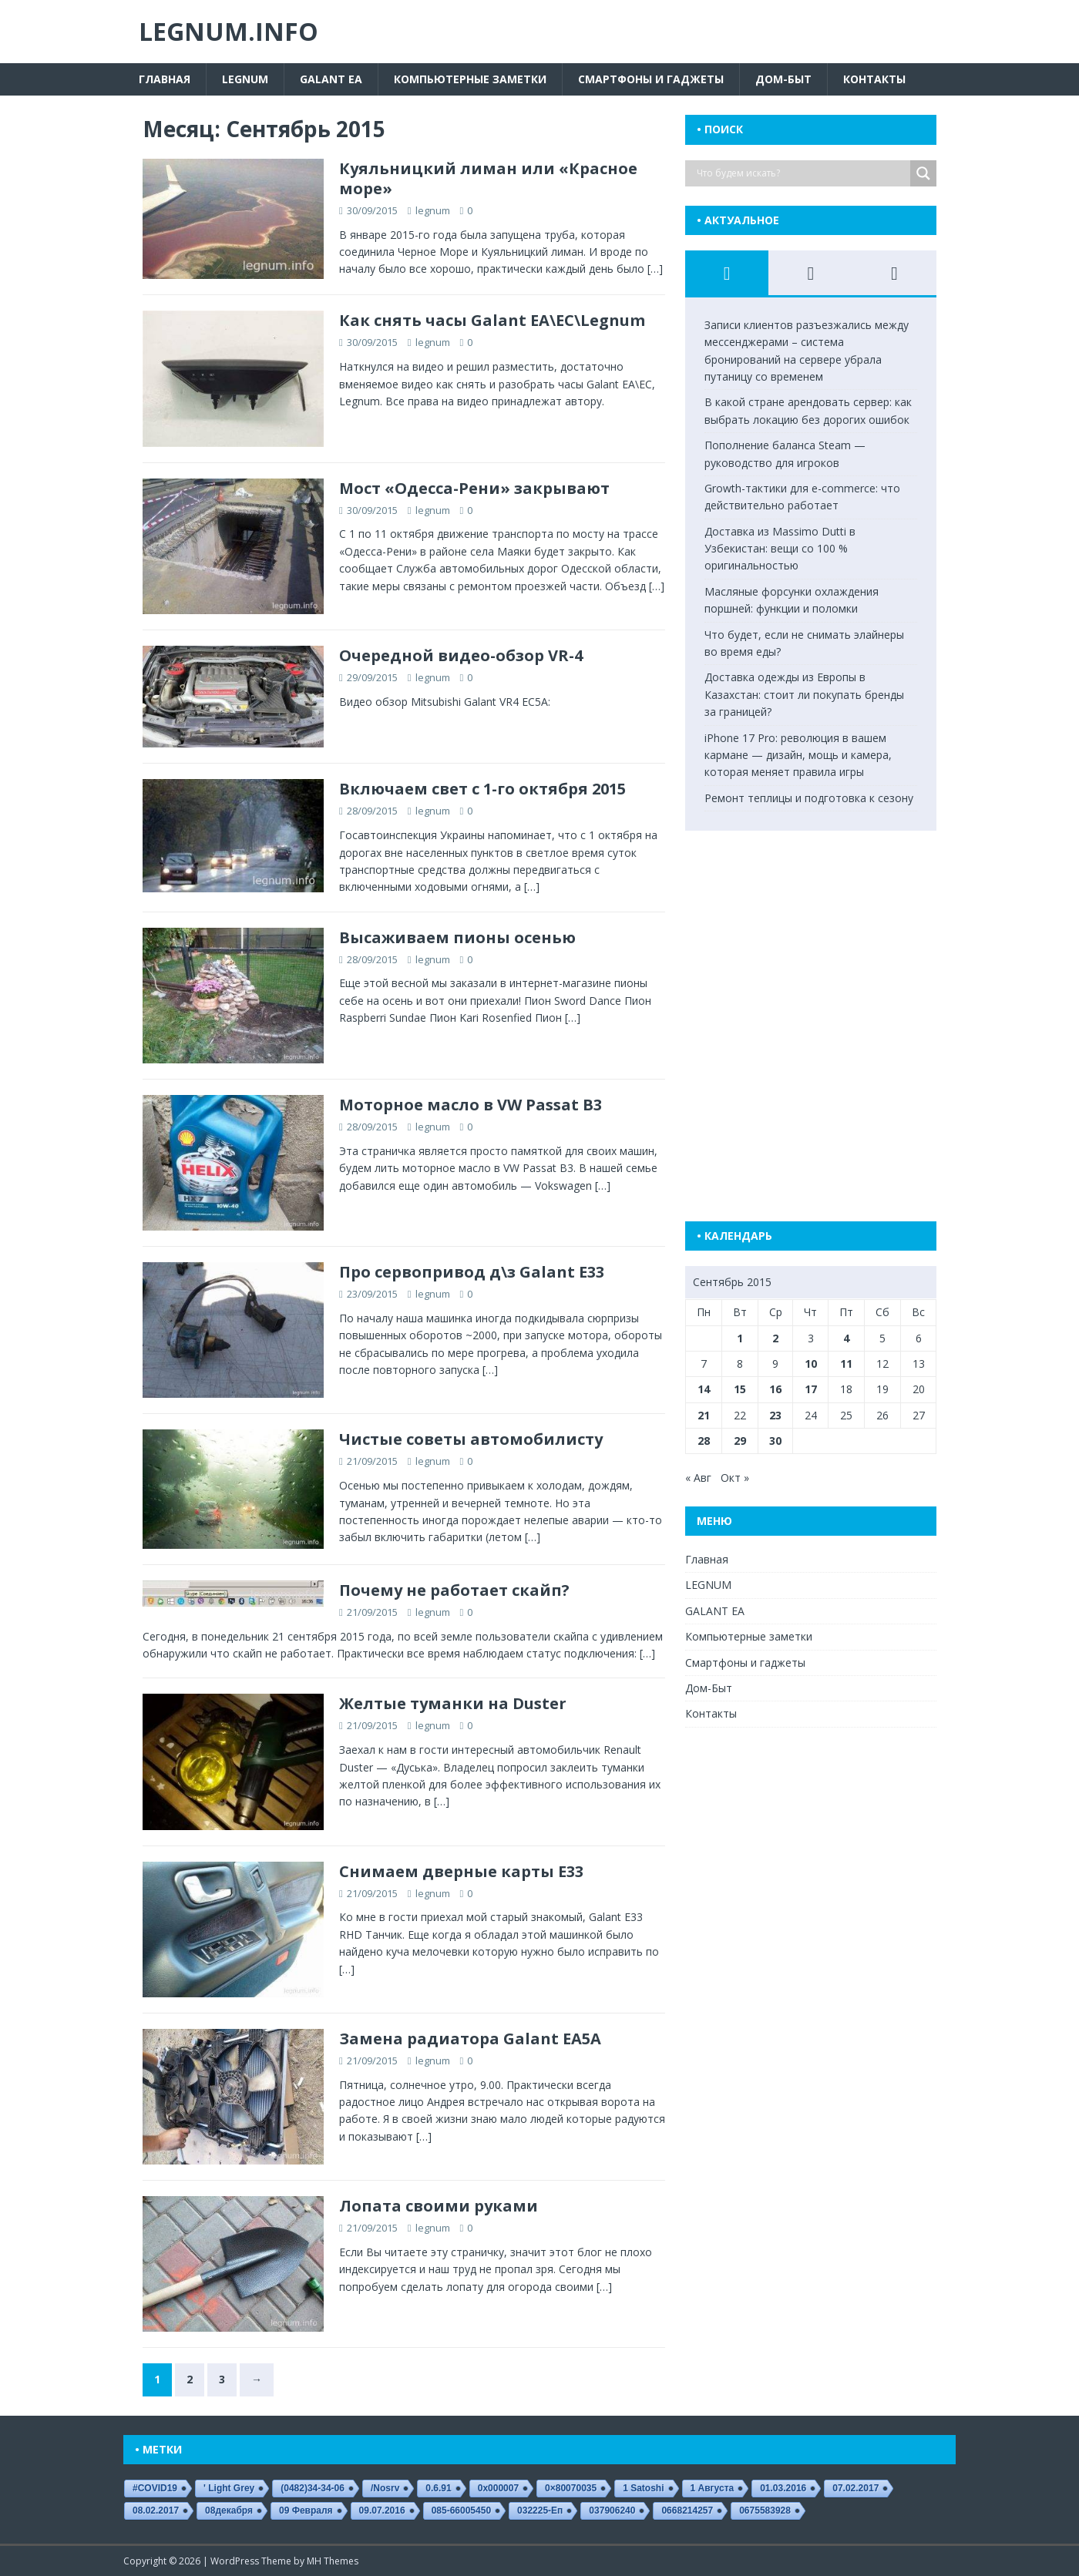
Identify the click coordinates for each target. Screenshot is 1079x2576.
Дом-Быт (783, 79)
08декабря (229, 2510)
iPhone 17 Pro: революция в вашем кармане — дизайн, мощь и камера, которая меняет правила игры (798, 755)
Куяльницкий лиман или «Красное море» (488, 178)
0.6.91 (438, 2488)
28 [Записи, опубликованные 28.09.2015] (703, 1440)
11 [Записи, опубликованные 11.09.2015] (846, 1363)
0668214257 (687, 2510)
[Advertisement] (824, 1004)
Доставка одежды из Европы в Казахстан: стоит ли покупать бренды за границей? (804, 694)
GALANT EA (331, 79)
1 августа (712, 2488)
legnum (432, 210)
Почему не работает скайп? (454, 1590)
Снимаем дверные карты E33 (461, 1871)
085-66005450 (461, 2510)
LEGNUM (245, 79)
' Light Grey (228, 2488)
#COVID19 (155, 2488)
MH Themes (332, 2561)
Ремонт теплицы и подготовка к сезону (808, 798)
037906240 (612, 2510)
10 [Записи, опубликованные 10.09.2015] (811, 1363)
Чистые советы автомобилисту (471, 1439)
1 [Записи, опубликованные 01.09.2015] (740, 1338)
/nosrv (385, 2488)
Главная (164, 79)
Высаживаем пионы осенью (457, 937)
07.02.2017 (855, 2488)
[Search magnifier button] (923, 173)
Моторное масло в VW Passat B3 (470, 1104)
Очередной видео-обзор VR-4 (461, 655)
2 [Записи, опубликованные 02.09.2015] (775, 1338)
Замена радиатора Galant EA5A (470, 2038)
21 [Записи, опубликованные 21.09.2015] (703, 1415)
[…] (655, 268)
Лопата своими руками (438, 2205)
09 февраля (306, 2510)
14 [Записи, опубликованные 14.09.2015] (703, 1389)
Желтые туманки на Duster (452, 1703)
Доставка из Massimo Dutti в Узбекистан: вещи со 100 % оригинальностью (779, 548)
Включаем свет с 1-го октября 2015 (482, 788)
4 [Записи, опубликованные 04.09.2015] (846, 1338)
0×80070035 (571, 2488)
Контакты (874, 79)
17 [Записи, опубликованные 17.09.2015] (811, 1389)
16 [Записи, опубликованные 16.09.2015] (775, 1389)
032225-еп (540, 2510)
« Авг (698, 1477)
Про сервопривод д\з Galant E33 (471, 1271)
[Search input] (801, 173)
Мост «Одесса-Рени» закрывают (474, 488)
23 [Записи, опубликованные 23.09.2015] (775, 1415)
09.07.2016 (382, 2510)
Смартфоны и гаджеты (651, 79)
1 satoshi (643, 2488)
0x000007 (498, 2488)
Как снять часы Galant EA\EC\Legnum (492, 320)
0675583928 (765, 2510)
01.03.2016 (783, 2488)
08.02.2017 (156, 2510)
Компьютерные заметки (470, 79)
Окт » (735, 1477)
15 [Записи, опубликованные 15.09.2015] (740, 1389)
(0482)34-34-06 (313, 2488)
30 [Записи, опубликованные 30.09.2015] (775, 1440)
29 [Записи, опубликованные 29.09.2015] (740, 1440)
